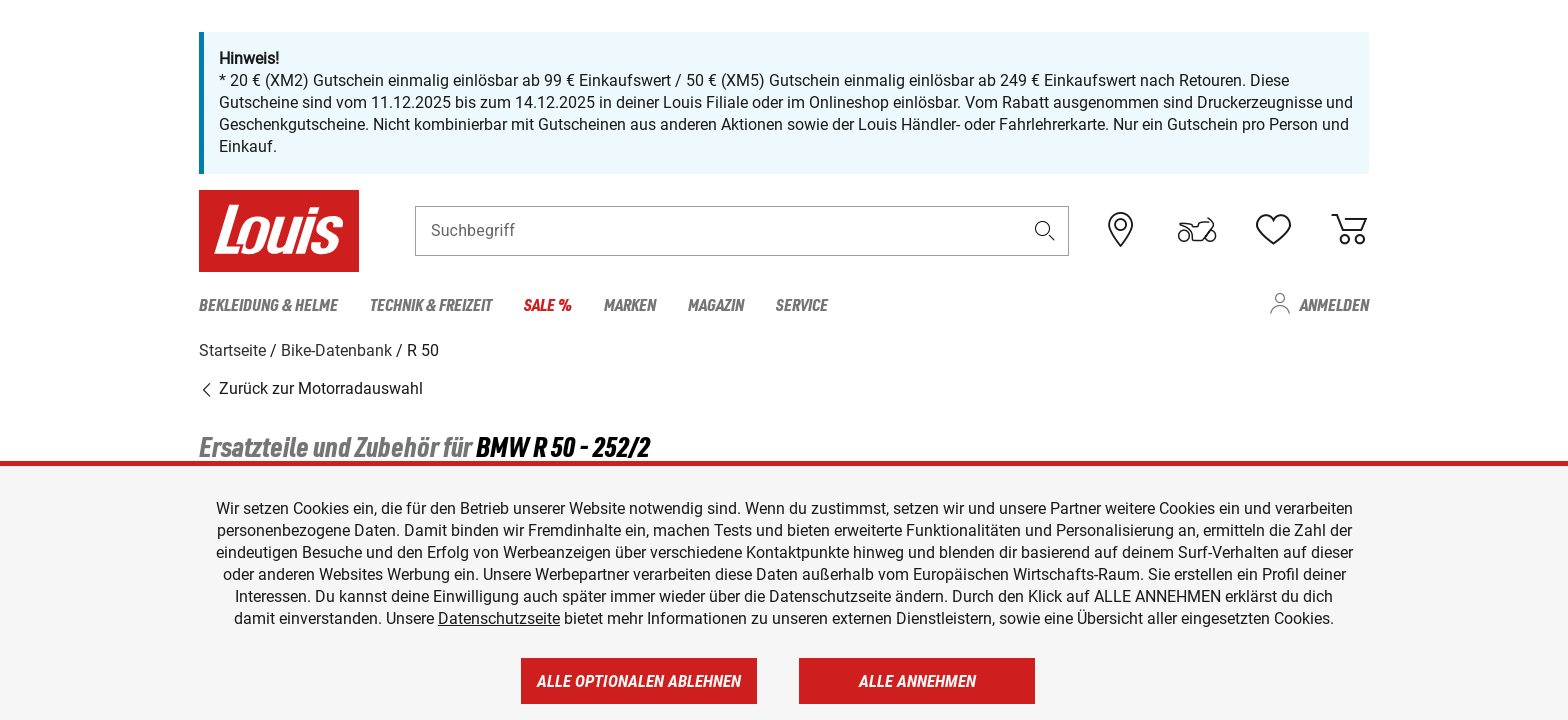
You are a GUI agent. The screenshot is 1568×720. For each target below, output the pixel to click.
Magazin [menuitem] (716, 304)
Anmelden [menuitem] (1334, 304)
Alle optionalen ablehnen (639, 681)
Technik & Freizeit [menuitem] (431, 304)
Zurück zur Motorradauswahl (311, 388)
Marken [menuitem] (630, 304)
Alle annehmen (917, 681)
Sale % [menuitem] (548, 304)
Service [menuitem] (802, 304)
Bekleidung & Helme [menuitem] (268, 304)
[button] (1045, 230)
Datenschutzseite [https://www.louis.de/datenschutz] (499, 618)
